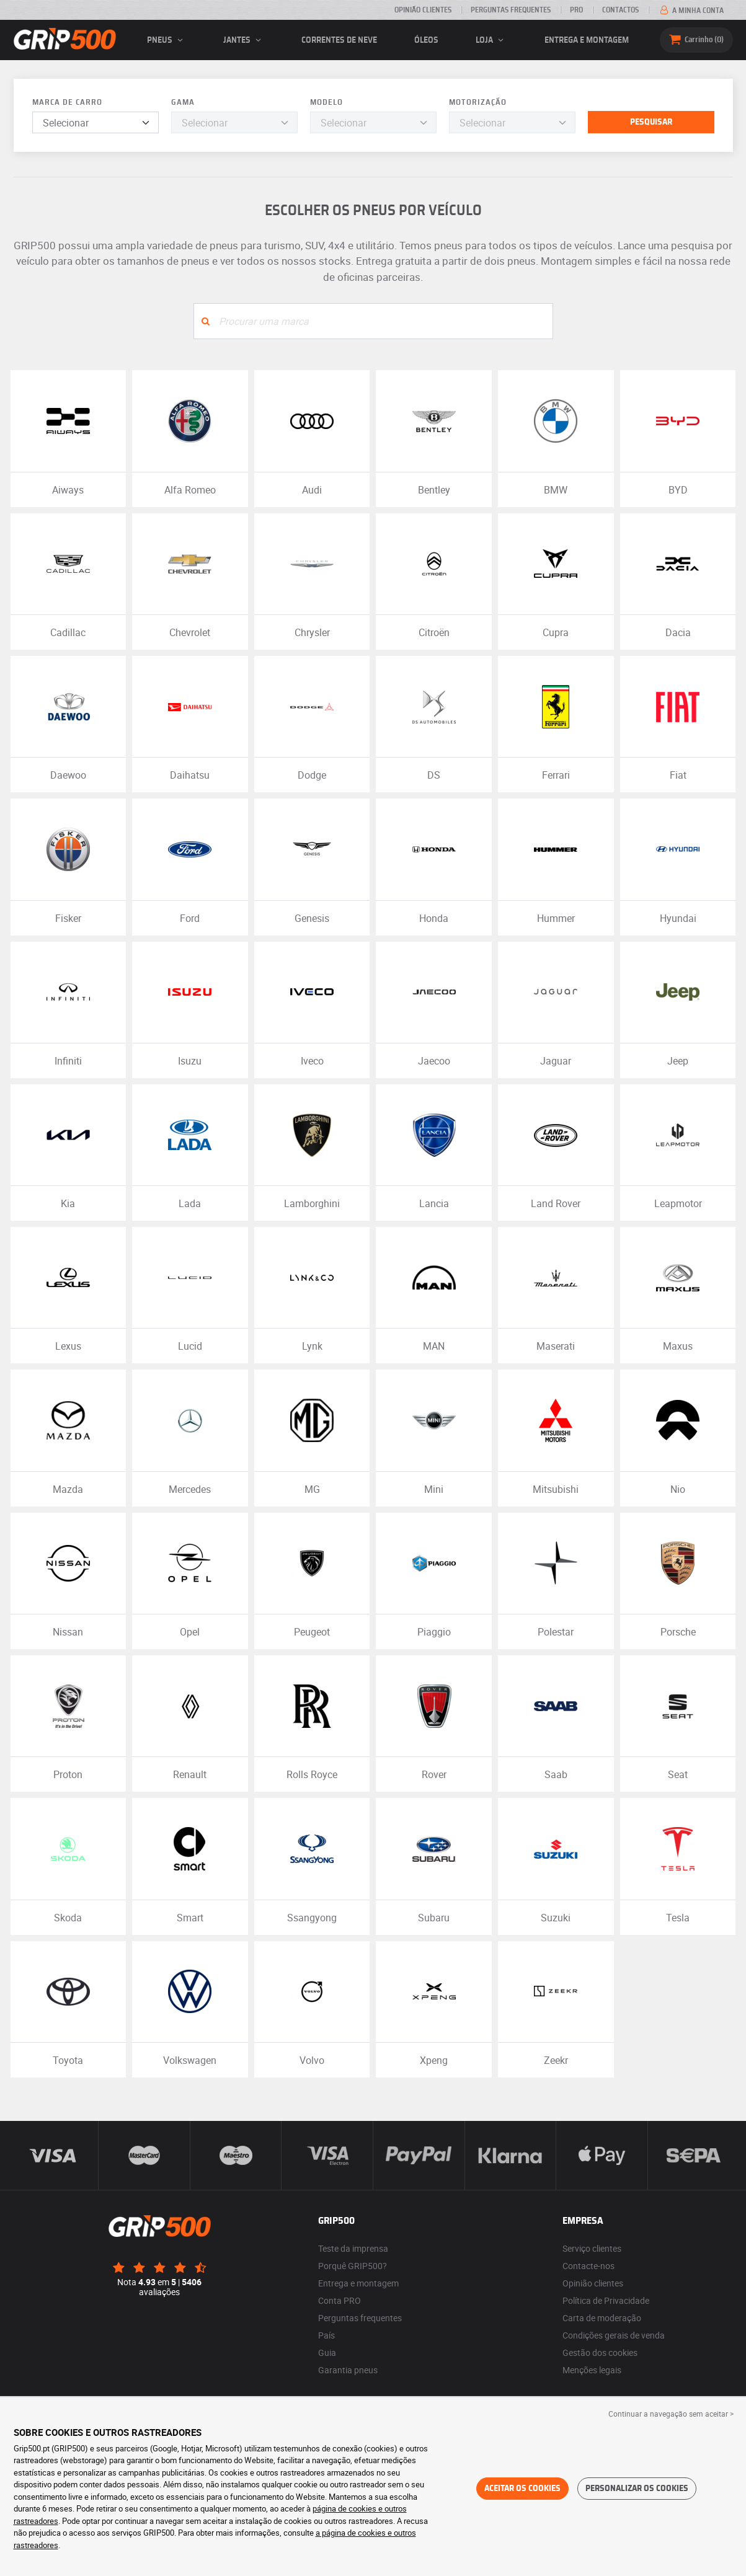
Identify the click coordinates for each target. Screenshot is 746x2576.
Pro (576, 10)
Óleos (426, 40)
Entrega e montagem (586, 40)
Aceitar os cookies (522, 2488)
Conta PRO (339, 2300)
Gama (183, 103)
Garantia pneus (348, 2370)
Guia (327, 2352)
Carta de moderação (601, 2318)
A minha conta (691, 10)
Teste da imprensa (353, 2248)
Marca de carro (67, 103)
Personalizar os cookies (636, 2488)
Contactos (620, 10)
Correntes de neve (339, 40)
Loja (491, 40)
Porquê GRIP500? (352, 2266)
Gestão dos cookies (599, 2352)
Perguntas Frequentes (511, 10)
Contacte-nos (588, 2266)
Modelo (326, 103)
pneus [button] (167, 40)
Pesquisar (651, 122)
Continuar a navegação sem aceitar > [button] (671, 2414)
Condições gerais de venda (613, 2335)
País (326, 2335)
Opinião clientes (422, 10)
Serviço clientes (591, 2248)
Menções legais (591, 2370)
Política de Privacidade (605, 2300)
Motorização (478, 103)
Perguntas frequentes (360, 2318)
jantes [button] (244, 40)
